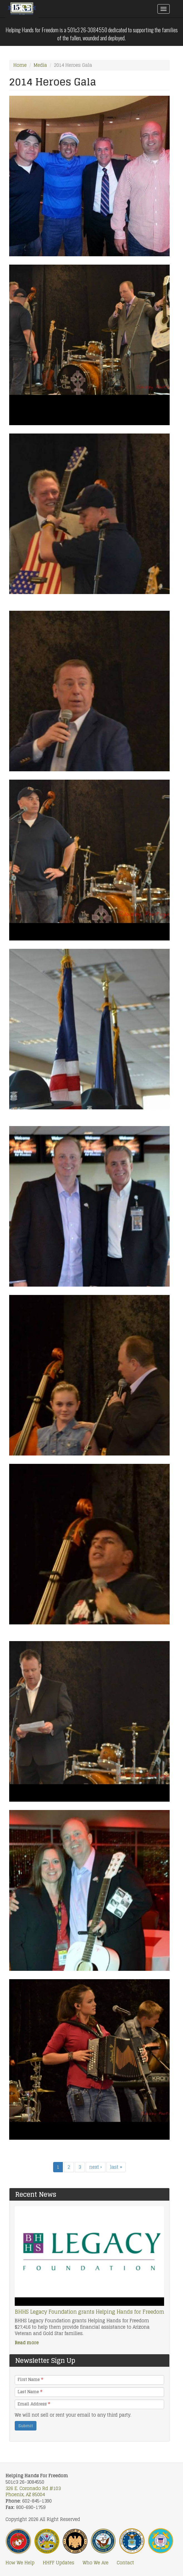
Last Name (30, 2391)
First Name (30, 2379)
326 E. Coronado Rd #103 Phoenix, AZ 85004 (33, 2491)
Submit (25, 2425)
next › (95, 2167)
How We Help (20, 2563)
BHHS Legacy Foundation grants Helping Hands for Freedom (89, 2311)
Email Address (34, 2404)
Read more (27, 2342)
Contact (125, 2563)
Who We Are (95, 2563)
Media (40, 65)
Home (20, 65)
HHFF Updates (58, 2563)
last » (116, 2167)
